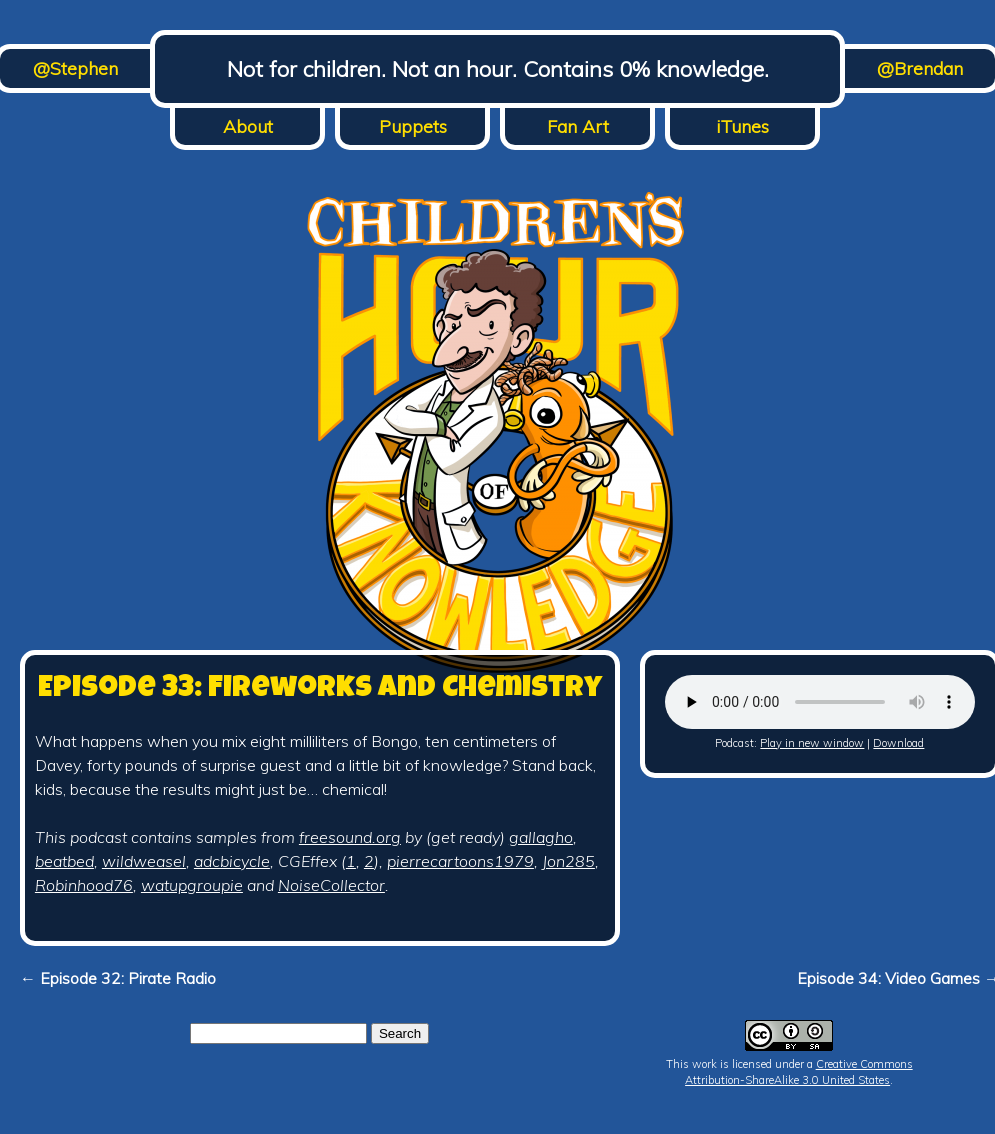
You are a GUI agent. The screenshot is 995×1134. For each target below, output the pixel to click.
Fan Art (578, 126)
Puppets (413, 126)
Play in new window (812, 743)
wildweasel (144, 861)
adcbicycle (232, 861)
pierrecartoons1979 (460, 861)
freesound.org (350, 837)
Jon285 (568, 861)
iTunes (742, 126)
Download (898, 743)
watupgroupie (192, 885)
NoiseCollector (331, 885)
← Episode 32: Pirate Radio (118, 978)
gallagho (541, 837)
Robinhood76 (84, 885)
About (248, 126)
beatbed (64, 861)
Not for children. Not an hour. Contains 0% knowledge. (498, 69)
